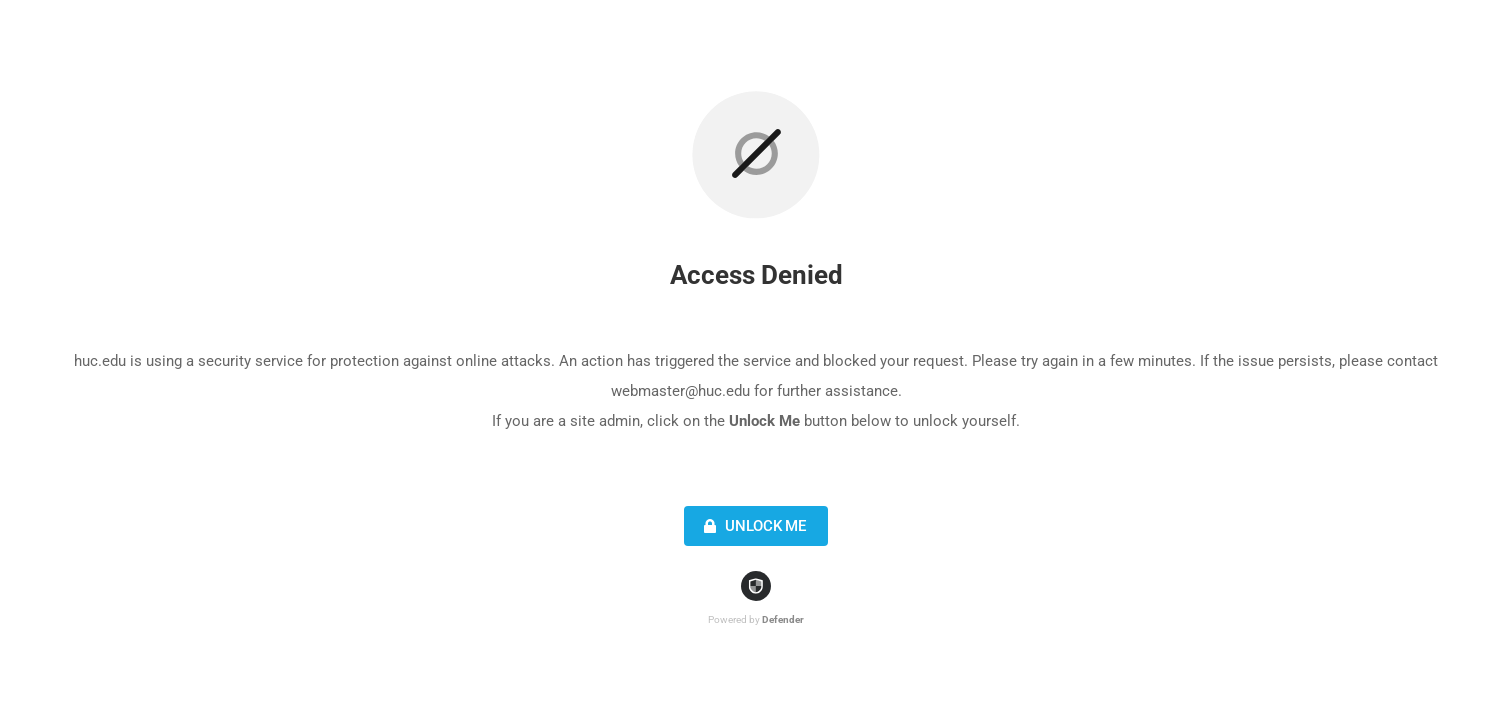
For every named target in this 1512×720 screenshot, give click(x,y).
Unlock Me (752, 526)
